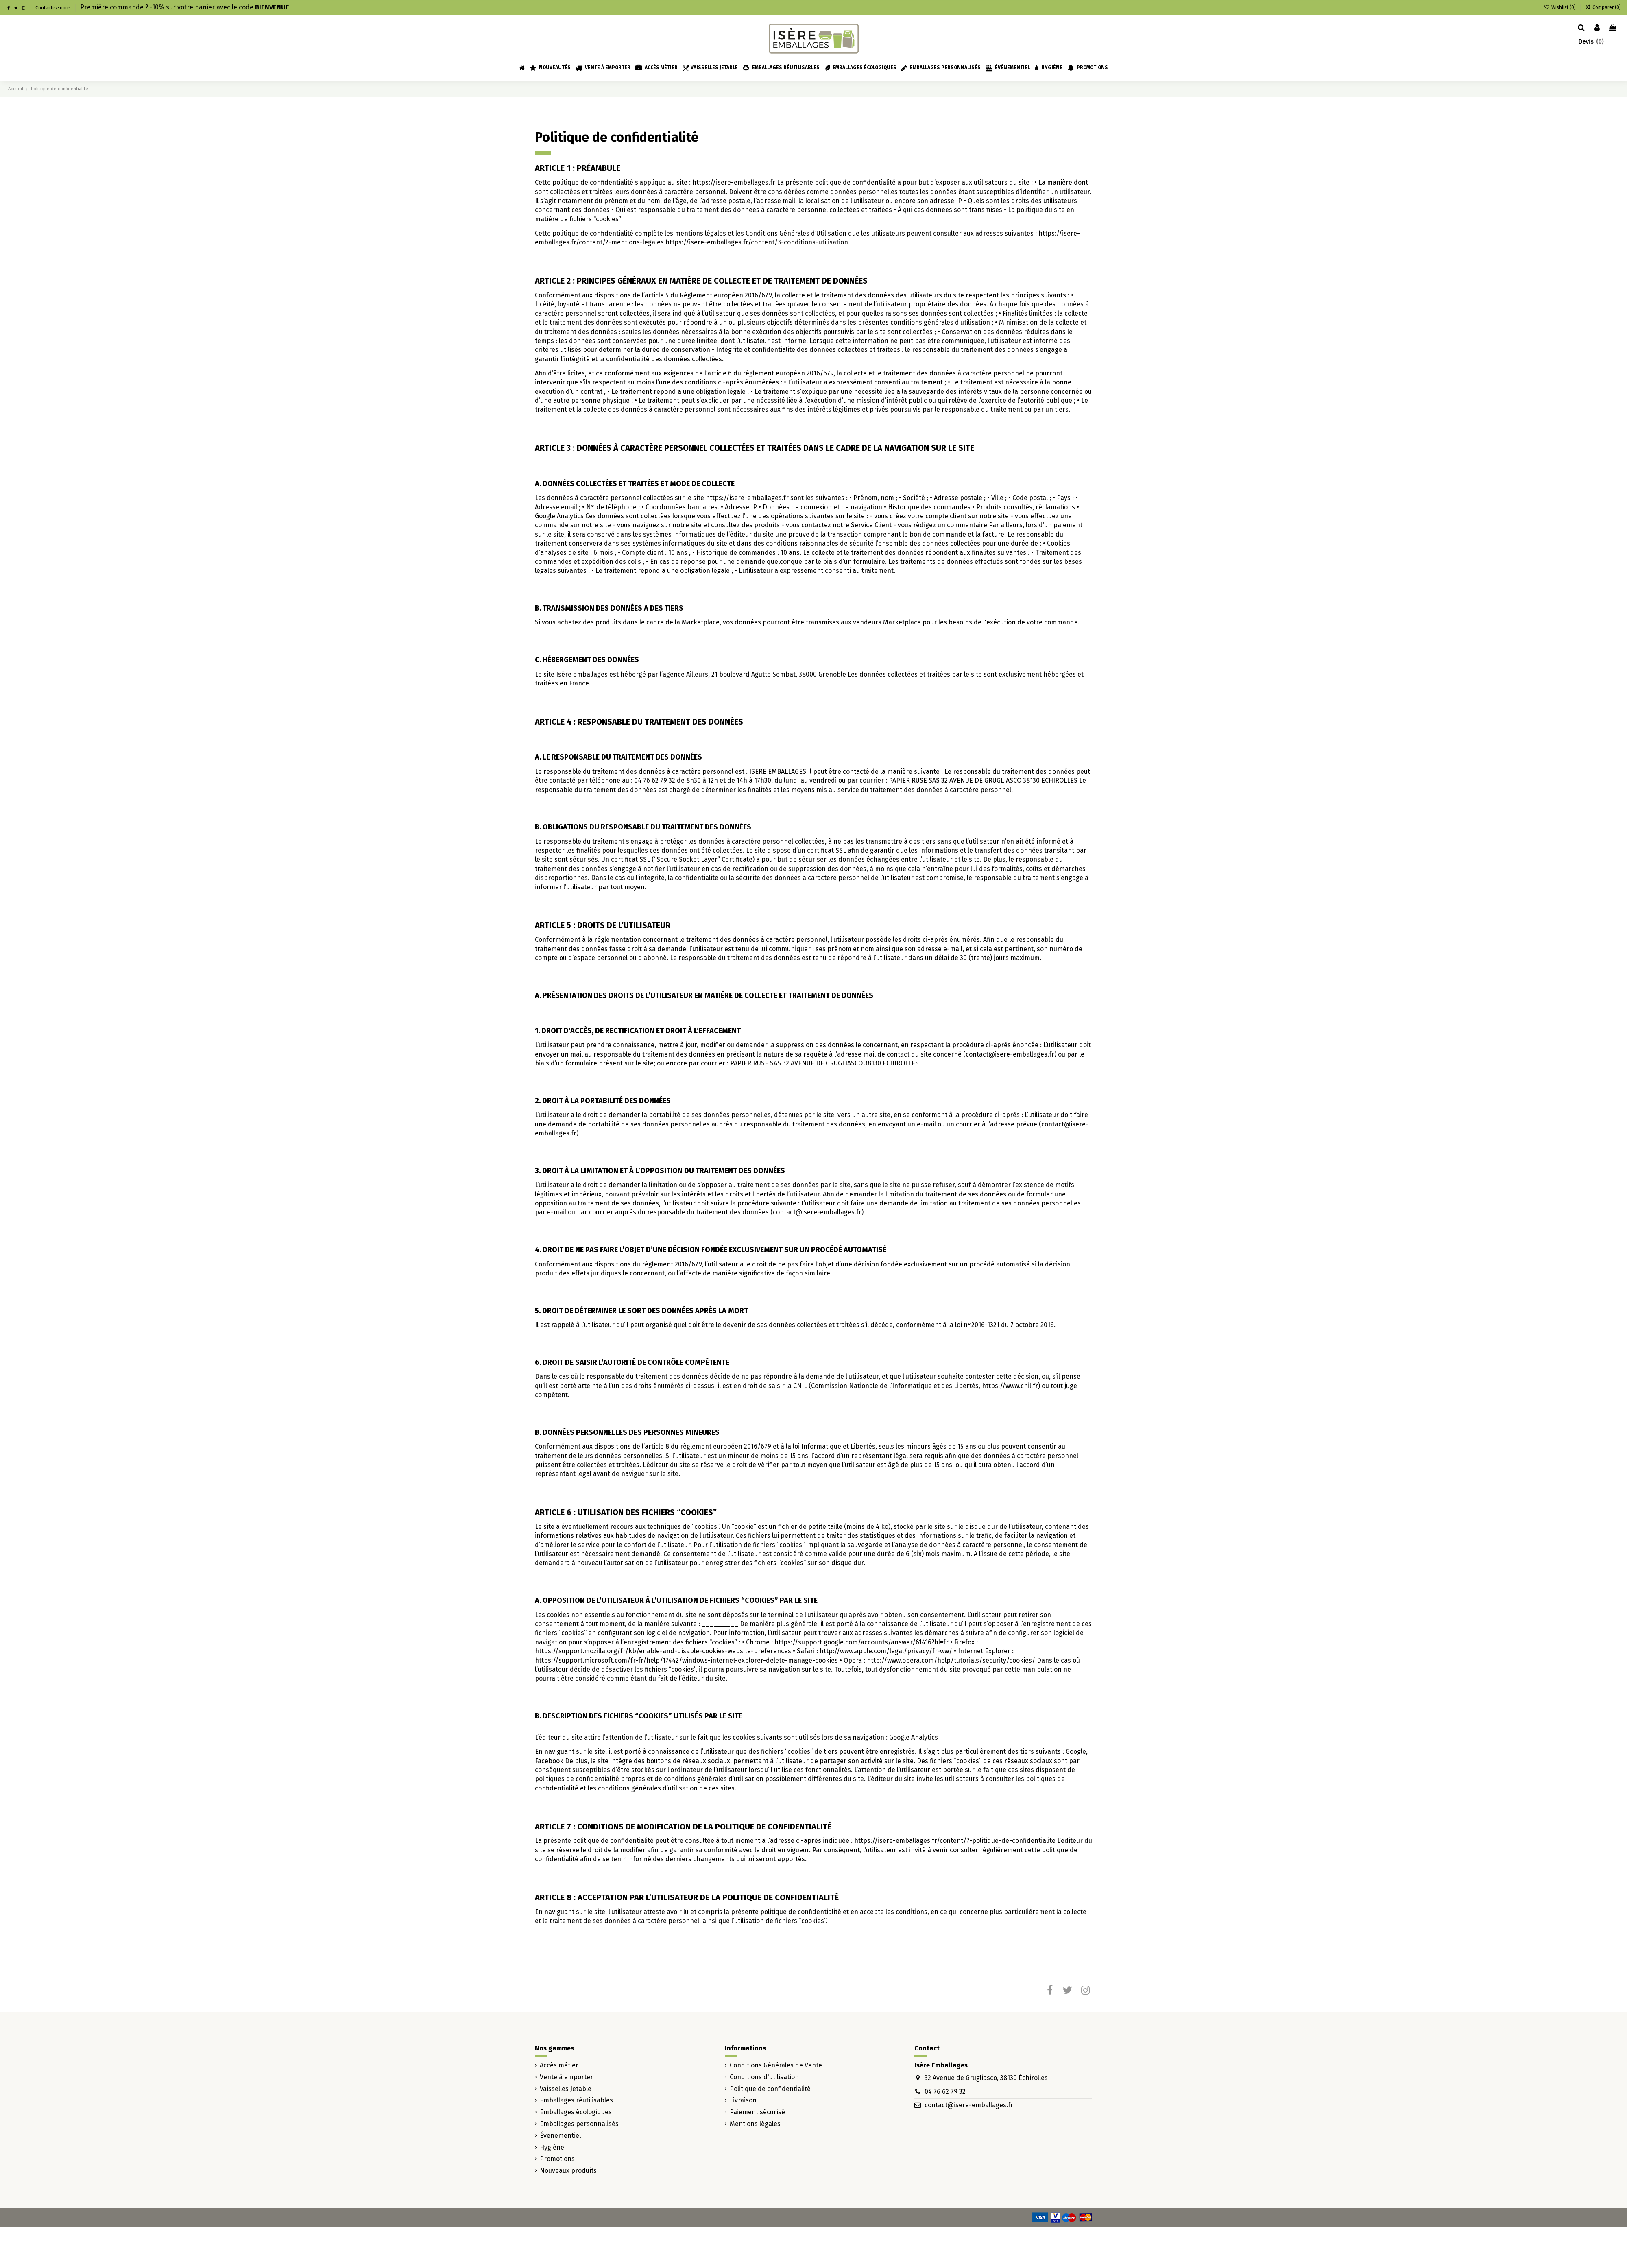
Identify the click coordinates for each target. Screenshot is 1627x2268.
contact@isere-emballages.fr (969, 2105)
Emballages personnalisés (579, 2124)
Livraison (743, 2100)
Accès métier (559, 2065)
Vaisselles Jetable (565, 2089)
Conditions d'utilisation (764, 2077)
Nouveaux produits (568, 2170)
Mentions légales (755, 2124)
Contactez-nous (53, 8)
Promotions (557, 2159)
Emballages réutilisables (576, 2100)
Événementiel (560, 2135)
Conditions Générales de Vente (776, 2065)
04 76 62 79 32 (945, 2092)
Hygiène (552, 2147)
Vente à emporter (566, 2077)
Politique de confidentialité (770, 2089)
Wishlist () (1560, 7)
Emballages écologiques (576, 2112)
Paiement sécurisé (757, 2112)
